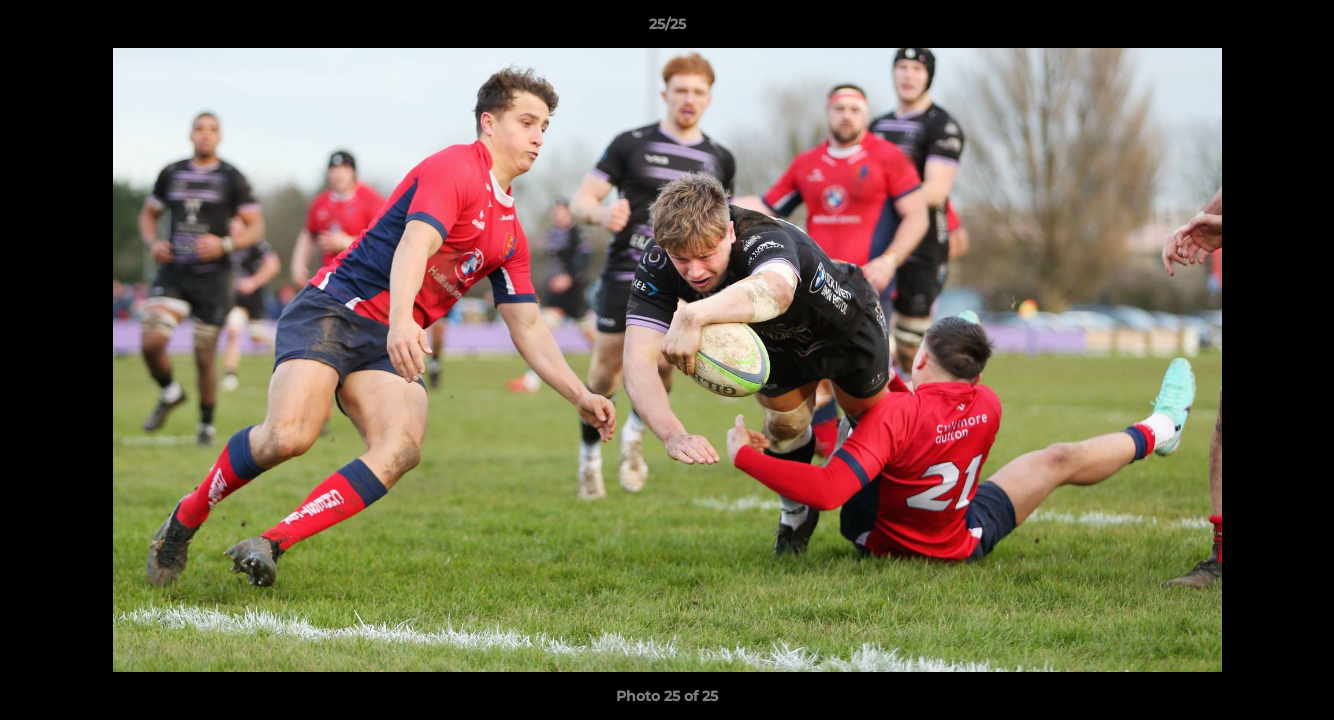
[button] (1298, 29)
